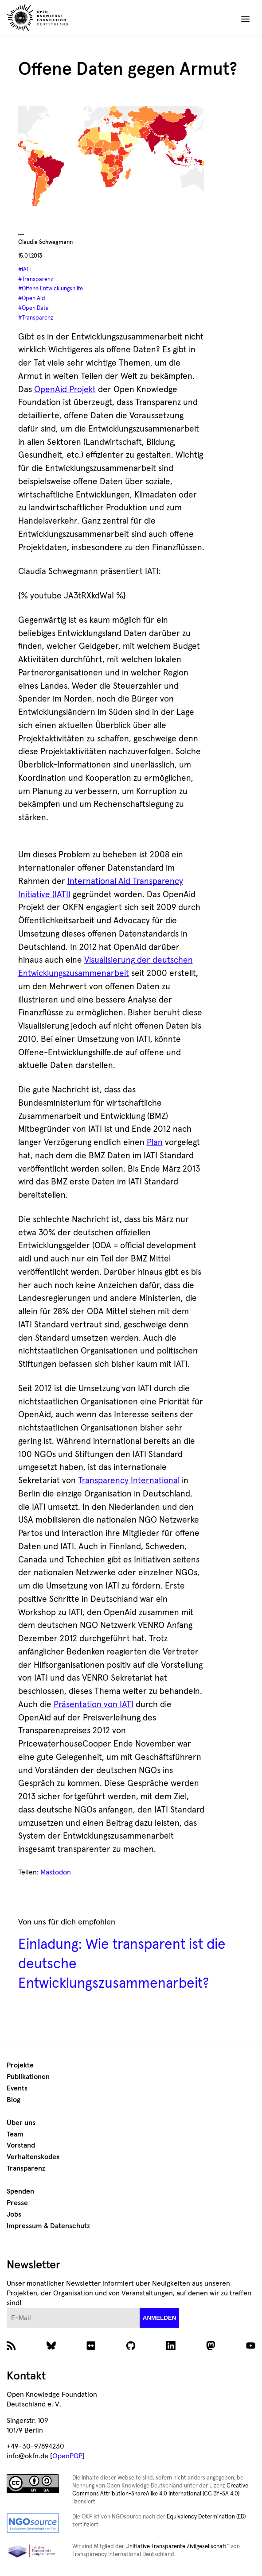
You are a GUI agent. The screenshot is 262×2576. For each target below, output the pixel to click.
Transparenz (26, 2168)
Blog (13, 2099)
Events (17, 2088)
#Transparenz (35, 279)
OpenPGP (67, 2456)
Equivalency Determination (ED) (206, 2517)
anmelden (159, 2317)
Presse (17, 2202)
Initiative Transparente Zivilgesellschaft (177, 2546)
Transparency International (129, 1481)
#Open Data (33, 308)
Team (15, 2134)
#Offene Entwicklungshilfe (50, 289)
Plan (155, 1142)
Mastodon (55, 1872)
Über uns (21, 2122)
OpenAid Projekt (65, 390)
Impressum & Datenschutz (48, 2225)
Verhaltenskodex (33, 2156)
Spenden (20, 2191)
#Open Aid (31, 298)
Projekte (20, 2065)
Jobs (14, 2214)
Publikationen (28, 2076)
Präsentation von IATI (93, 1705)
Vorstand (21, 2145)
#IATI (24, 270)
